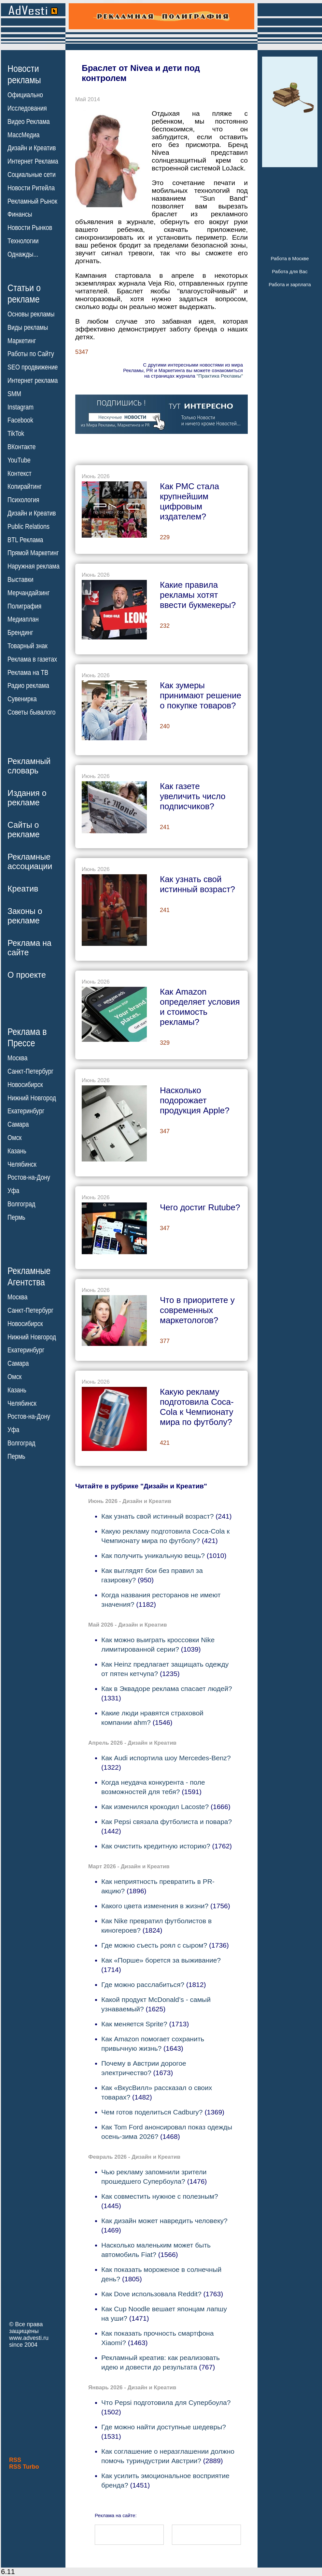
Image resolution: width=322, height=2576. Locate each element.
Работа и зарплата (290, 284)
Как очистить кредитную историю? (155, 1846)
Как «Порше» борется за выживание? (161, 1960)
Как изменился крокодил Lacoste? (155, 1806)
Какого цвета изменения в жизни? (154, 1906)
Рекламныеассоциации (29, 861)
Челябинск (21, 1164)
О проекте (26, 974)
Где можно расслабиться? (142, 1984)
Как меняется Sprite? (134, 2024)
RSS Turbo (24, 2466)
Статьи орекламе (24, 293)
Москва (17, 1058)
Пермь (16, 1217)
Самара (18, 1124)
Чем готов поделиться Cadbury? (152, 2112)
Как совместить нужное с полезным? (159, 2196)
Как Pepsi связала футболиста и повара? (166, 1821)
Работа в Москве (290, 258)
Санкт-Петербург (30, 1071)
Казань (16, 1151)
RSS (15, 2460)
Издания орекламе (27, 797)
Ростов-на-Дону (28, 1177)
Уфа (13, 1191)
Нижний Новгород (31, 1098)
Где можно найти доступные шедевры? (163, 2427)
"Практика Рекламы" (220, 376)
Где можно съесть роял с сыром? (154, 1945)
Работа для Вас (289, 271)
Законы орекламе (24, 915)
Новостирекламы (24, 74)
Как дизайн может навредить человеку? (164, 2220)
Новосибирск (25, 1085)
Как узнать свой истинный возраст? (157, 1516)
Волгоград (21, 1204)
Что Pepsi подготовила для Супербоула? (166, 2402)
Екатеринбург (25, 1111)
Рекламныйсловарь (28, 766)
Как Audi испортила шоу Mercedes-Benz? (166, 1758)
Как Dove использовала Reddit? (151, 2294)
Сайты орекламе (23, 829)
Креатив (22, 888)
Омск (14, 1138)
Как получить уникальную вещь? (153, 1555)
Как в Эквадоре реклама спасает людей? (166, 1688)
